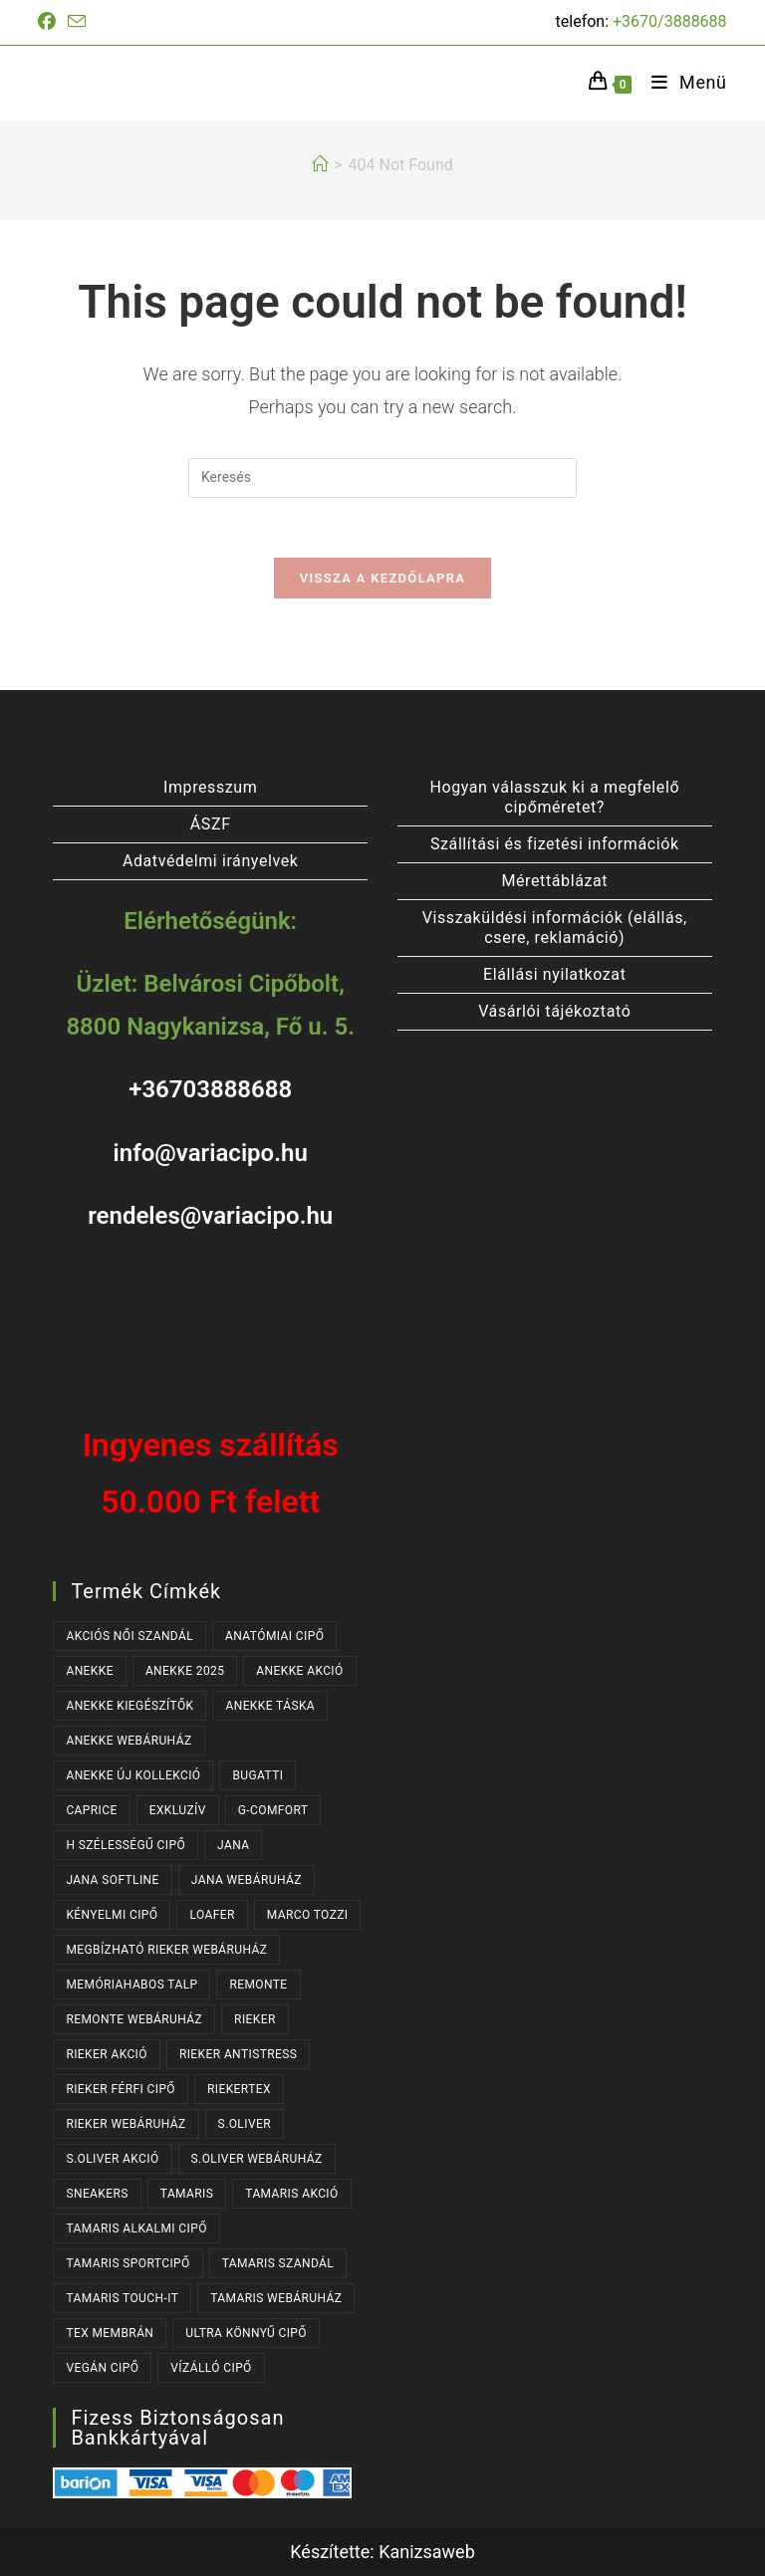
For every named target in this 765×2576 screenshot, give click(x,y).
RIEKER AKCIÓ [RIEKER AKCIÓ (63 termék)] (106, 2054)
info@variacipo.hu (211, 1153)
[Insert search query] (382, 478)
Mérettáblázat (554, 880)
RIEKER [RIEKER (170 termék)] (255, 2019)
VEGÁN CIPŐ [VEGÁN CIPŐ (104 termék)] (102, 2368)
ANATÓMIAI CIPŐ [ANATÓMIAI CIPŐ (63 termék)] (274, 1636)
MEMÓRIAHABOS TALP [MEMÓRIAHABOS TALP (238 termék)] (131, 1984)
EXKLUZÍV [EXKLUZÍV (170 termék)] (177, 1810)
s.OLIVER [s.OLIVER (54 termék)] (244, 2124)
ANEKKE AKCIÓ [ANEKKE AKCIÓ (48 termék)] (299, 1671)
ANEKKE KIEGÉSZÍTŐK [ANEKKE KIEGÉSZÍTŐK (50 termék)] (129, 1706)
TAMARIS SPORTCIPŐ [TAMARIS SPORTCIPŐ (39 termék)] (127, 2263)
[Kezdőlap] (320, 164)
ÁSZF (210, 824)
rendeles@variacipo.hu (210, 1216)
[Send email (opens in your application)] (77, 22)
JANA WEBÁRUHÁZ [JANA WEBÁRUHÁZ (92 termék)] (246, 1880)
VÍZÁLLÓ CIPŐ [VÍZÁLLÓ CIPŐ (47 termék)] (210, 2368)
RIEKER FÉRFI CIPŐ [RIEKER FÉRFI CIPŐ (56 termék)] (120, 2089)
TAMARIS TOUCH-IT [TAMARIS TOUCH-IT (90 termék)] (122, 2298)
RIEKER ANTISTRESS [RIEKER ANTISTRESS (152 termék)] (238, 2054)
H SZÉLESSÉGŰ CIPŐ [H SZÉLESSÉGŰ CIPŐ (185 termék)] (125, 1845)
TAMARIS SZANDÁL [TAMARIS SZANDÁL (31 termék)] (278, 2263)
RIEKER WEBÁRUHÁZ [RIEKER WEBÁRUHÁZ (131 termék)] (125, 2124)
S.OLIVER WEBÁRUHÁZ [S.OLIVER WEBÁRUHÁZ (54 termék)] (257, 2159)
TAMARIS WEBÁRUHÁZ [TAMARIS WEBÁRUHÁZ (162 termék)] (276, 2298)
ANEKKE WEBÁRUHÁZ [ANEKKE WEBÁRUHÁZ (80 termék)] (128, 1741)
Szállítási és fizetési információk (554, 843)
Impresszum (210, 787)
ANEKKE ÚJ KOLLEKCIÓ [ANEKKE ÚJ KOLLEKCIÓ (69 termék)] (133, 1775)
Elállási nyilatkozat (554, 974)
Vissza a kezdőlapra (382, 579)
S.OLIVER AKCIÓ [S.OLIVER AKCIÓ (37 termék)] (112, 2159)
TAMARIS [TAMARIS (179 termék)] (187, 2194)
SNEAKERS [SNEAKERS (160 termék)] (97, 2194)
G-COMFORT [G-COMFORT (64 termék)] (273, 1810)
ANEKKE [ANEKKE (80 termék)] (90, 1671)
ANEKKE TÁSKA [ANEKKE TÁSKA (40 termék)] (270, 1706)
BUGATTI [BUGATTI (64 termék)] (257, 1775)
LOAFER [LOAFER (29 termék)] (211, 1915)
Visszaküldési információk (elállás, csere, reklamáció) (554, 927)
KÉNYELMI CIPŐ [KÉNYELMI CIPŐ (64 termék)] (111, 1915)
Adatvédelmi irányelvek (211, 860)
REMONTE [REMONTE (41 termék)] (258, 1984)
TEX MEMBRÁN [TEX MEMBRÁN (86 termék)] (109, 2333)
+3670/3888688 (670, 21)
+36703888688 (210, 1090)
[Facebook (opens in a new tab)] (50, 22)
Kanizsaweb (427, 2551)
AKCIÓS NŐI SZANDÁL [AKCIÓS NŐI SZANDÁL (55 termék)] (129, 1636)
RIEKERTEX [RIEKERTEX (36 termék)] (239, 2089)
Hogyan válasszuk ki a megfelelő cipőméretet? (554, 797)
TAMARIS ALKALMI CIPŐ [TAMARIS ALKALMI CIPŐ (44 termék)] (136, 2228)
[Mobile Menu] (681, 82)
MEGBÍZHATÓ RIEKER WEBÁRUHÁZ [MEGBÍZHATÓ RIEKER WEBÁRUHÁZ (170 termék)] (166, 1950)
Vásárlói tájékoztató (554, 1011)
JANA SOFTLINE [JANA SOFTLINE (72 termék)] (112, 1880)
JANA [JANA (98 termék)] (233, 1845)
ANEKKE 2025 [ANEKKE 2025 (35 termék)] (184, 1671)
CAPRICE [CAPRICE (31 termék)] (91, 1810)
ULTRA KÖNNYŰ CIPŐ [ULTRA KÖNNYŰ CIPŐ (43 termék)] (246, 2333)
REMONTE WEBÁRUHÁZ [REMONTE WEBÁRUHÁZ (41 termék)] (134, 2019)
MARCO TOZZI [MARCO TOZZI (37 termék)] (308, 1915)
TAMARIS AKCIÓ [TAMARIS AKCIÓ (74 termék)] (291, 2194)
